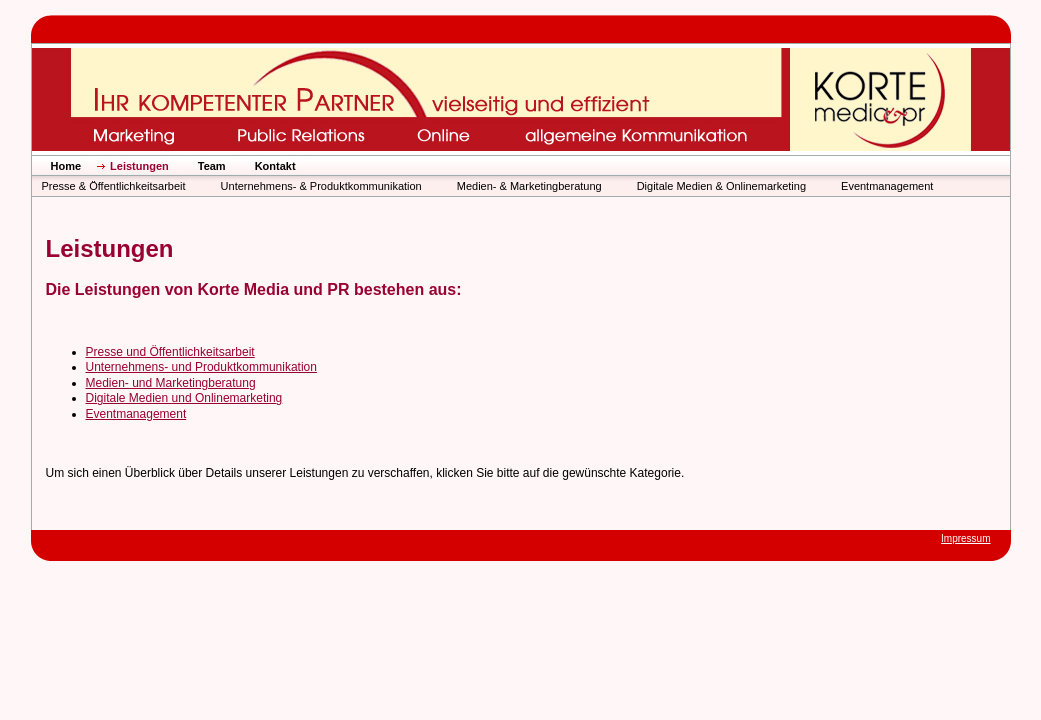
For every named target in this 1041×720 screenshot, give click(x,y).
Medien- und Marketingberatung (171, 383)
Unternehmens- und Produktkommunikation (201, 367)
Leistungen (139, 166)
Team (212, 166)
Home (66, 166)
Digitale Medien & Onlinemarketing (721, 186)
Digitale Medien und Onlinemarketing (184, 398)
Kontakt (275, 166)
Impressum (965, 538)
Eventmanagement (887, 186)
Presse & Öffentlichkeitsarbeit (114, 186)
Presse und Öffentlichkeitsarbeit (170, 352)
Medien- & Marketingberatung (529, 186)
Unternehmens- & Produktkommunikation (321, 186)
